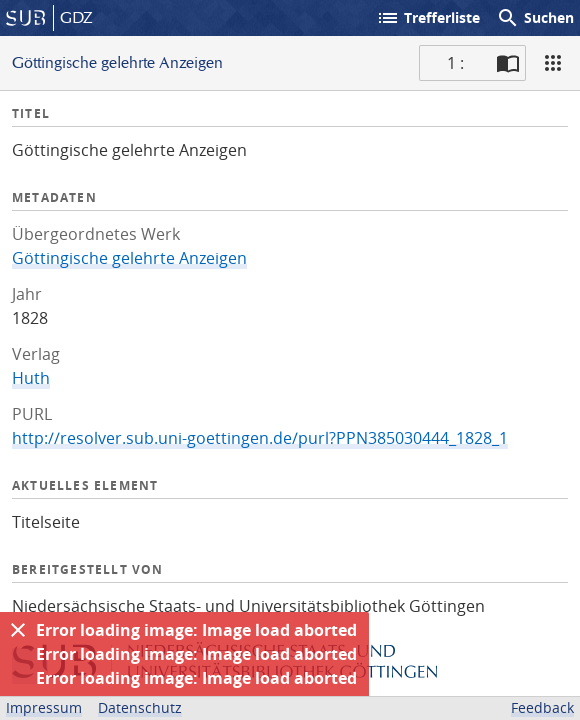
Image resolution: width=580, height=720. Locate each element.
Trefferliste (428, 18)
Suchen (535, 18)
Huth (31, 378)
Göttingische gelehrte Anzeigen (129, 258)
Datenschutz (140, 707)
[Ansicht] (553, 63)
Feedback (542, 707)
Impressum (44, 707)
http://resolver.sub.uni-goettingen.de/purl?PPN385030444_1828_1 (260, 438)
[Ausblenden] (18, 630)
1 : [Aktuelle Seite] (455, 63)
